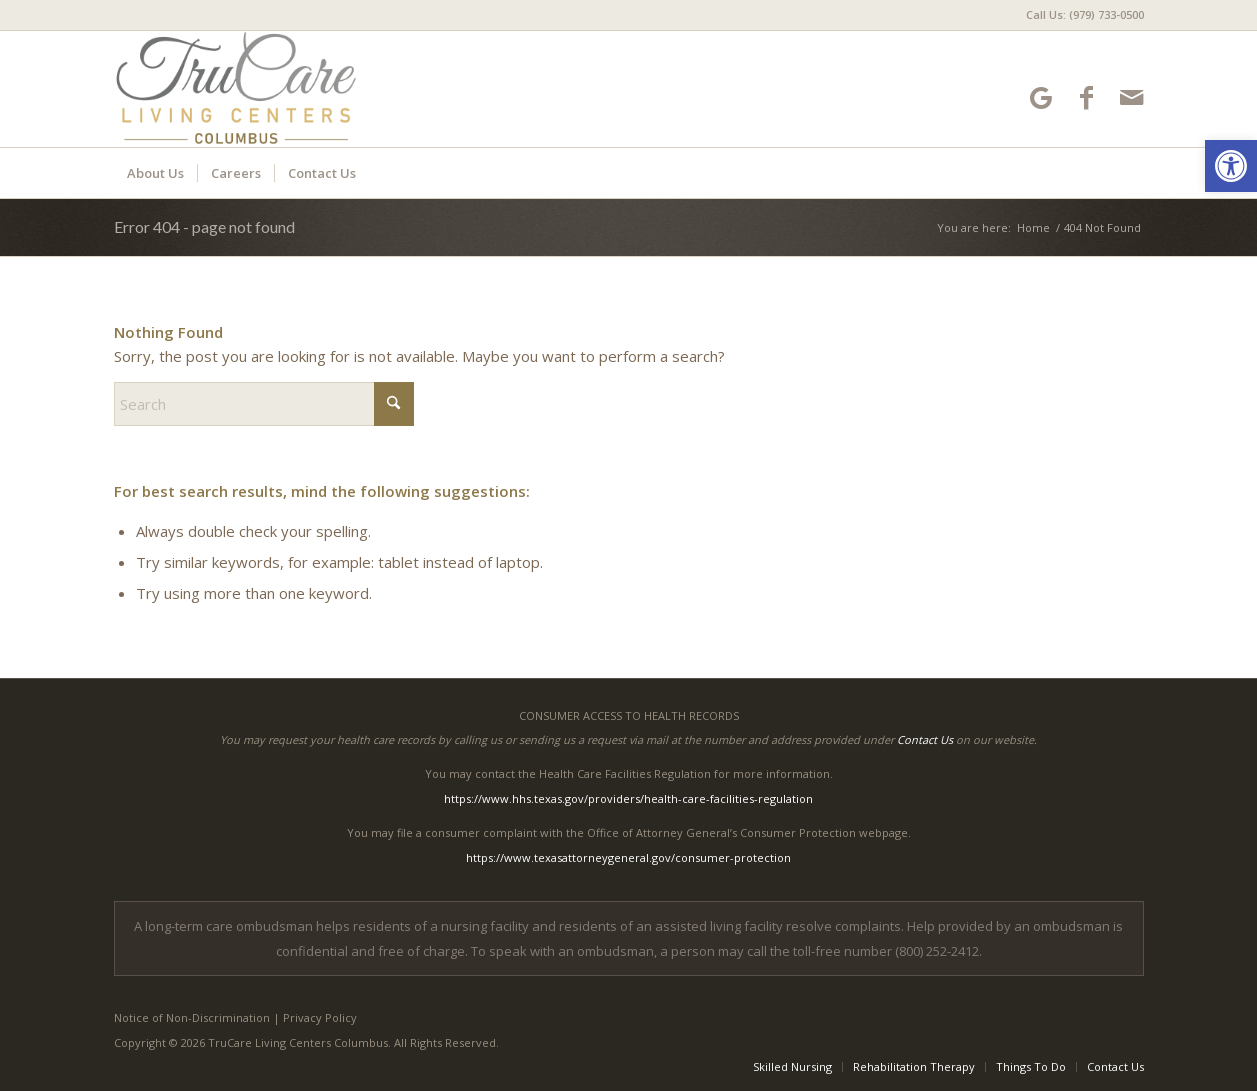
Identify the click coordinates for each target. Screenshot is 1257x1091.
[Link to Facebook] (1086, 97)
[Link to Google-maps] (1041, 97)
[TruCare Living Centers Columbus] (296, 89)
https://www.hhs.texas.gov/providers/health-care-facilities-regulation (628, 798)
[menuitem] (1080, 15)
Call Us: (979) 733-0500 (1085, 14)
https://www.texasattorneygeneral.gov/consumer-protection (628, 857)
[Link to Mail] (1131, 97)
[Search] (264, 404)
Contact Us (925, 739)
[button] (1231, 166)
